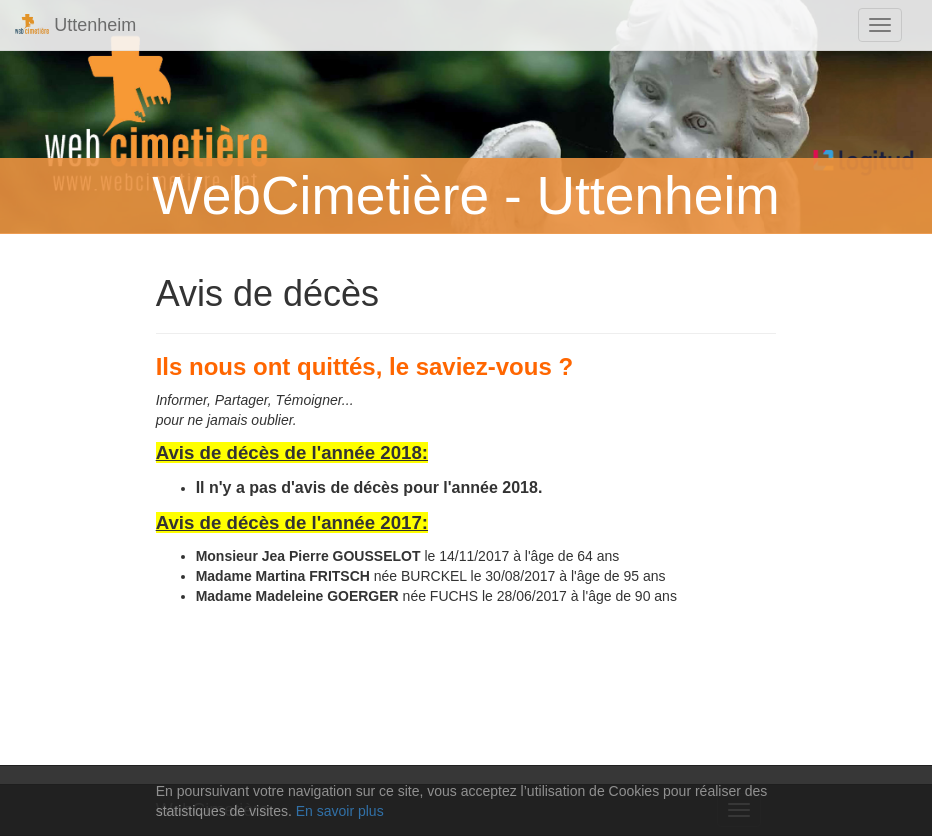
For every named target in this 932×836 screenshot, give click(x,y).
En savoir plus (340, 811)
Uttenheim (75, 24)
